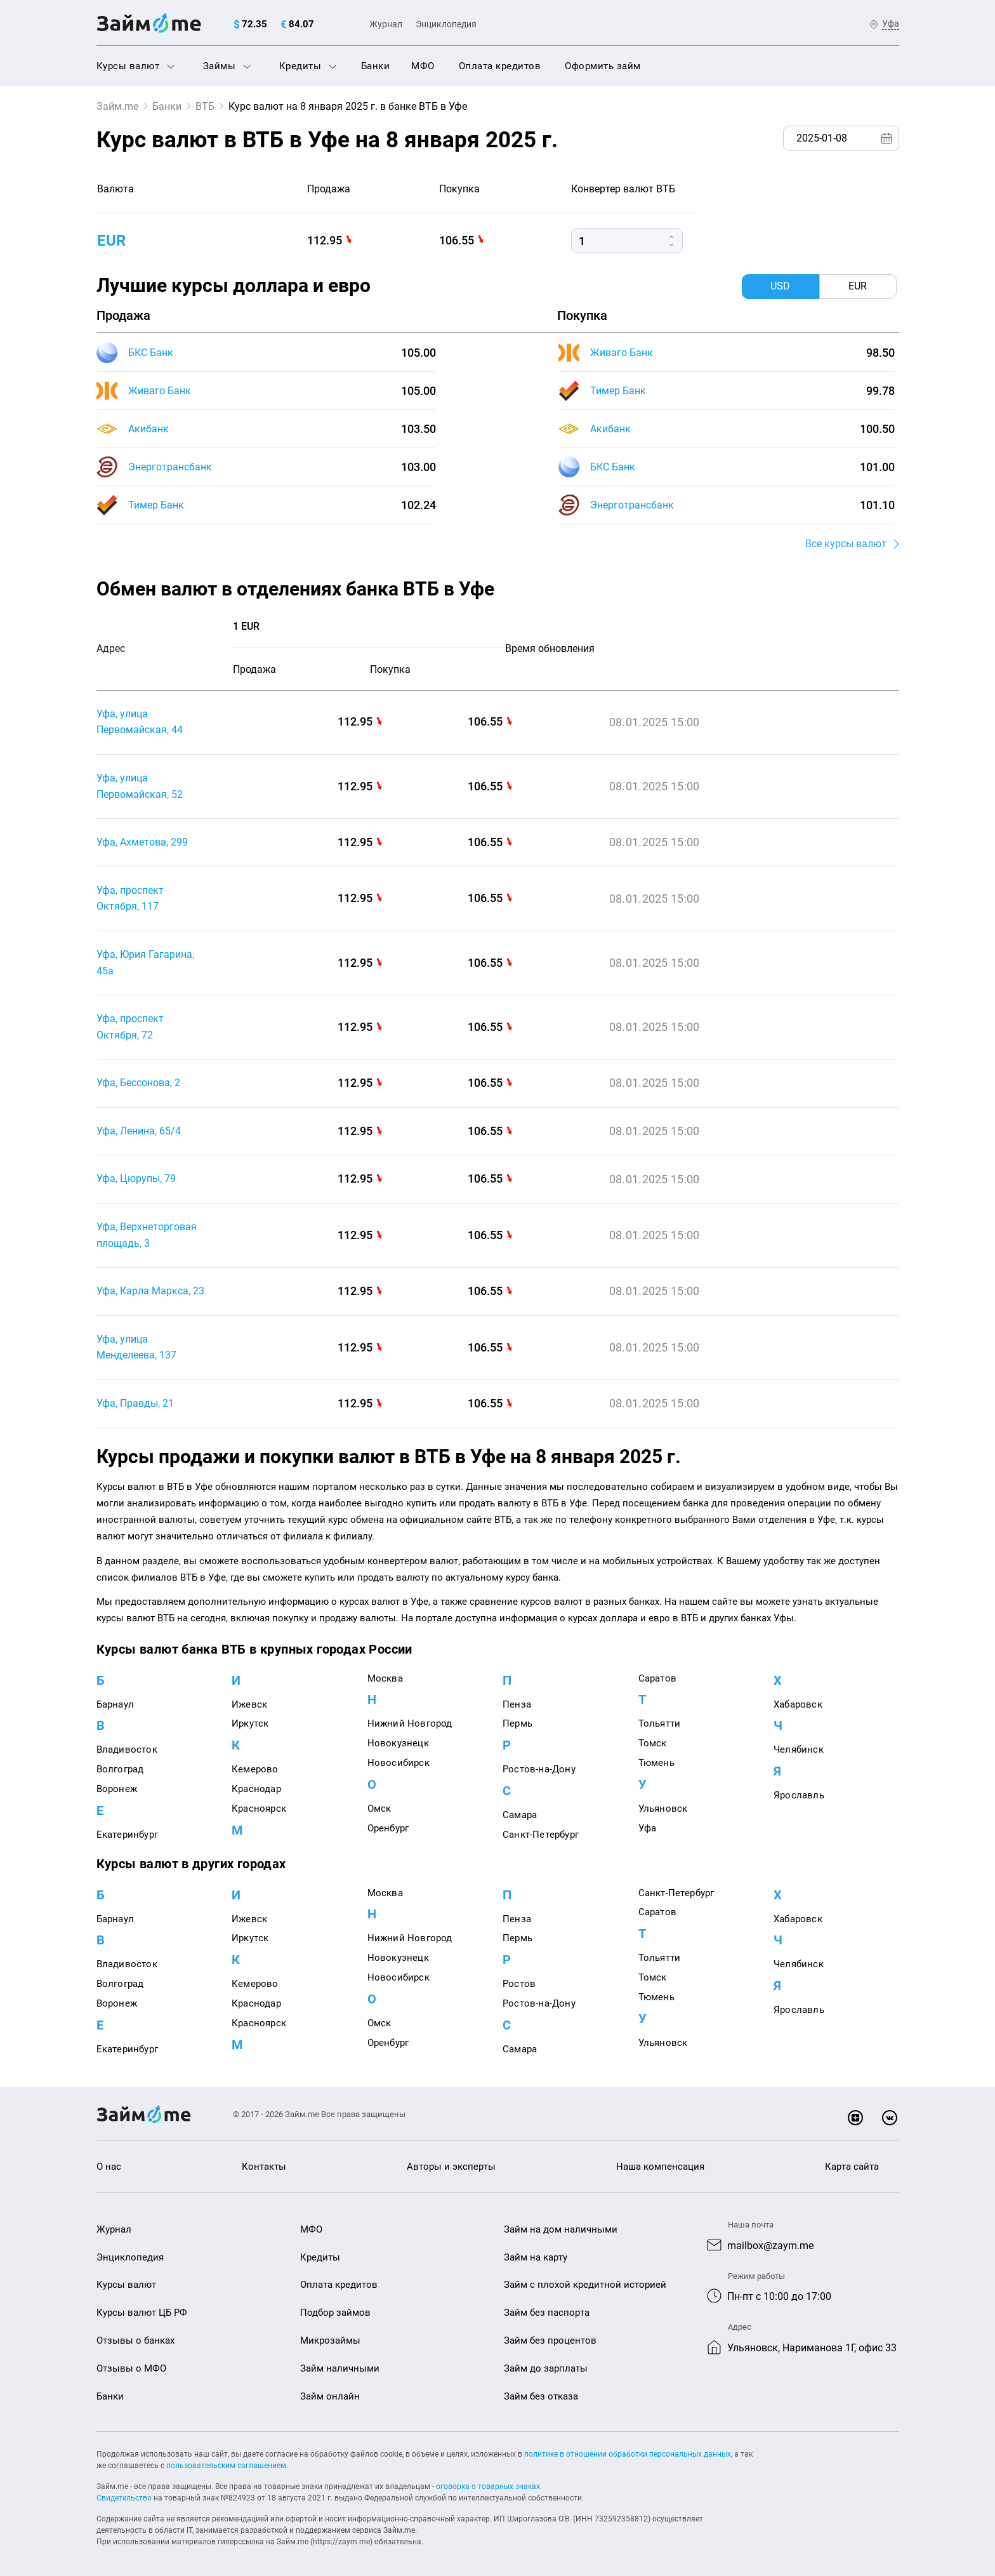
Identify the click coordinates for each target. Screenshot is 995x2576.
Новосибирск (398, 1763)
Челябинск (799, 1749)
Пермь (517, 1723)
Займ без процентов (550, 2340)
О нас (108, 2166)
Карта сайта (852, 2166)
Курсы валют (135, 66)
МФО (423, 66)
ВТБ (204, 106)
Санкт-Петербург (541, 1834)
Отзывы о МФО (131, 2368)
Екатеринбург (127, 1834)
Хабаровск (798, 1704)
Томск (652, 1743)
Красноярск (259, 1808)
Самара (520, 1815)
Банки (375, 66)
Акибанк (148, 429)
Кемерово (255, 1769)
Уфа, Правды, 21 (135, 1403)
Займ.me (117, 106)
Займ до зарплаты (546, 2368)
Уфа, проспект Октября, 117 (130, 898)
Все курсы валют (845, 544)
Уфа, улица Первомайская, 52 (139, 786)
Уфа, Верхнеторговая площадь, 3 (146, 1235)
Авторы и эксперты (451, 2166)
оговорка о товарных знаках (488, 2486)
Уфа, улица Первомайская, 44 (139, 722)
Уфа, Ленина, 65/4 (138, 1131)
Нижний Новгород (409, 1723)
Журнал (385, 24)
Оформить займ (603, 66)
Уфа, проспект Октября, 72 (130, 1026)
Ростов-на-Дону (539, 1769)
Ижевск (249, 1704)
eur (111, 240)
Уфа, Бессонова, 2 (138, 1083)
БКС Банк (150, 353)
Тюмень (656, 1763)
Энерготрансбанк (170, 467)
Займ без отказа (541, 2396)
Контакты (264, 2166)
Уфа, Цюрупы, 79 (136, 1178)
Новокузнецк (398, 1743)
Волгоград (120, 1769)
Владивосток (126, 1749)
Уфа (647, 1828)
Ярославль (799, 1795)
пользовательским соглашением (226, 2465)
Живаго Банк (159, 391)
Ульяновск (663, 1808)
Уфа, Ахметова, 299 (142, 842)
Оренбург (388, 1828)
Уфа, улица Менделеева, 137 (136, 1347)
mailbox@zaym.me (770, 2246)
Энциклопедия (446, 24)
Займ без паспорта (547, 2312)
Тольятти (659, 1723)
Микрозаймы (330, 2340)
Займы (227, 66)
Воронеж (116, 1789)
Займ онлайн (330, 2396)
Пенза (517, 1704)
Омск (379, 1808)
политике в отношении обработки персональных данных (627, 2454)
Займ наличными (339, 2368)
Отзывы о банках (135, 2340)
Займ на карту (535, 2257)
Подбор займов (335, 2312)
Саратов (657, 1678)
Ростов (519, 1983)
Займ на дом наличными (560, 2229)
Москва (385, 1678)
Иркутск (250, 1723)
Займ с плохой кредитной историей (585, 2284)
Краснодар (256, 1789)
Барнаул (115, 1704)
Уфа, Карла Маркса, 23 (150, 1291)
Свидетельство (124, 2497)
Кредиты (308, 66)
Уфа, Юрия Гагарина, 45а (145, 962)
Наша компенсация (660, 2166)
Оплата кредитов (500, 66)
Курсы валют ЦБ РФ (141, 2312)
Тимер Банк (156, 505)
